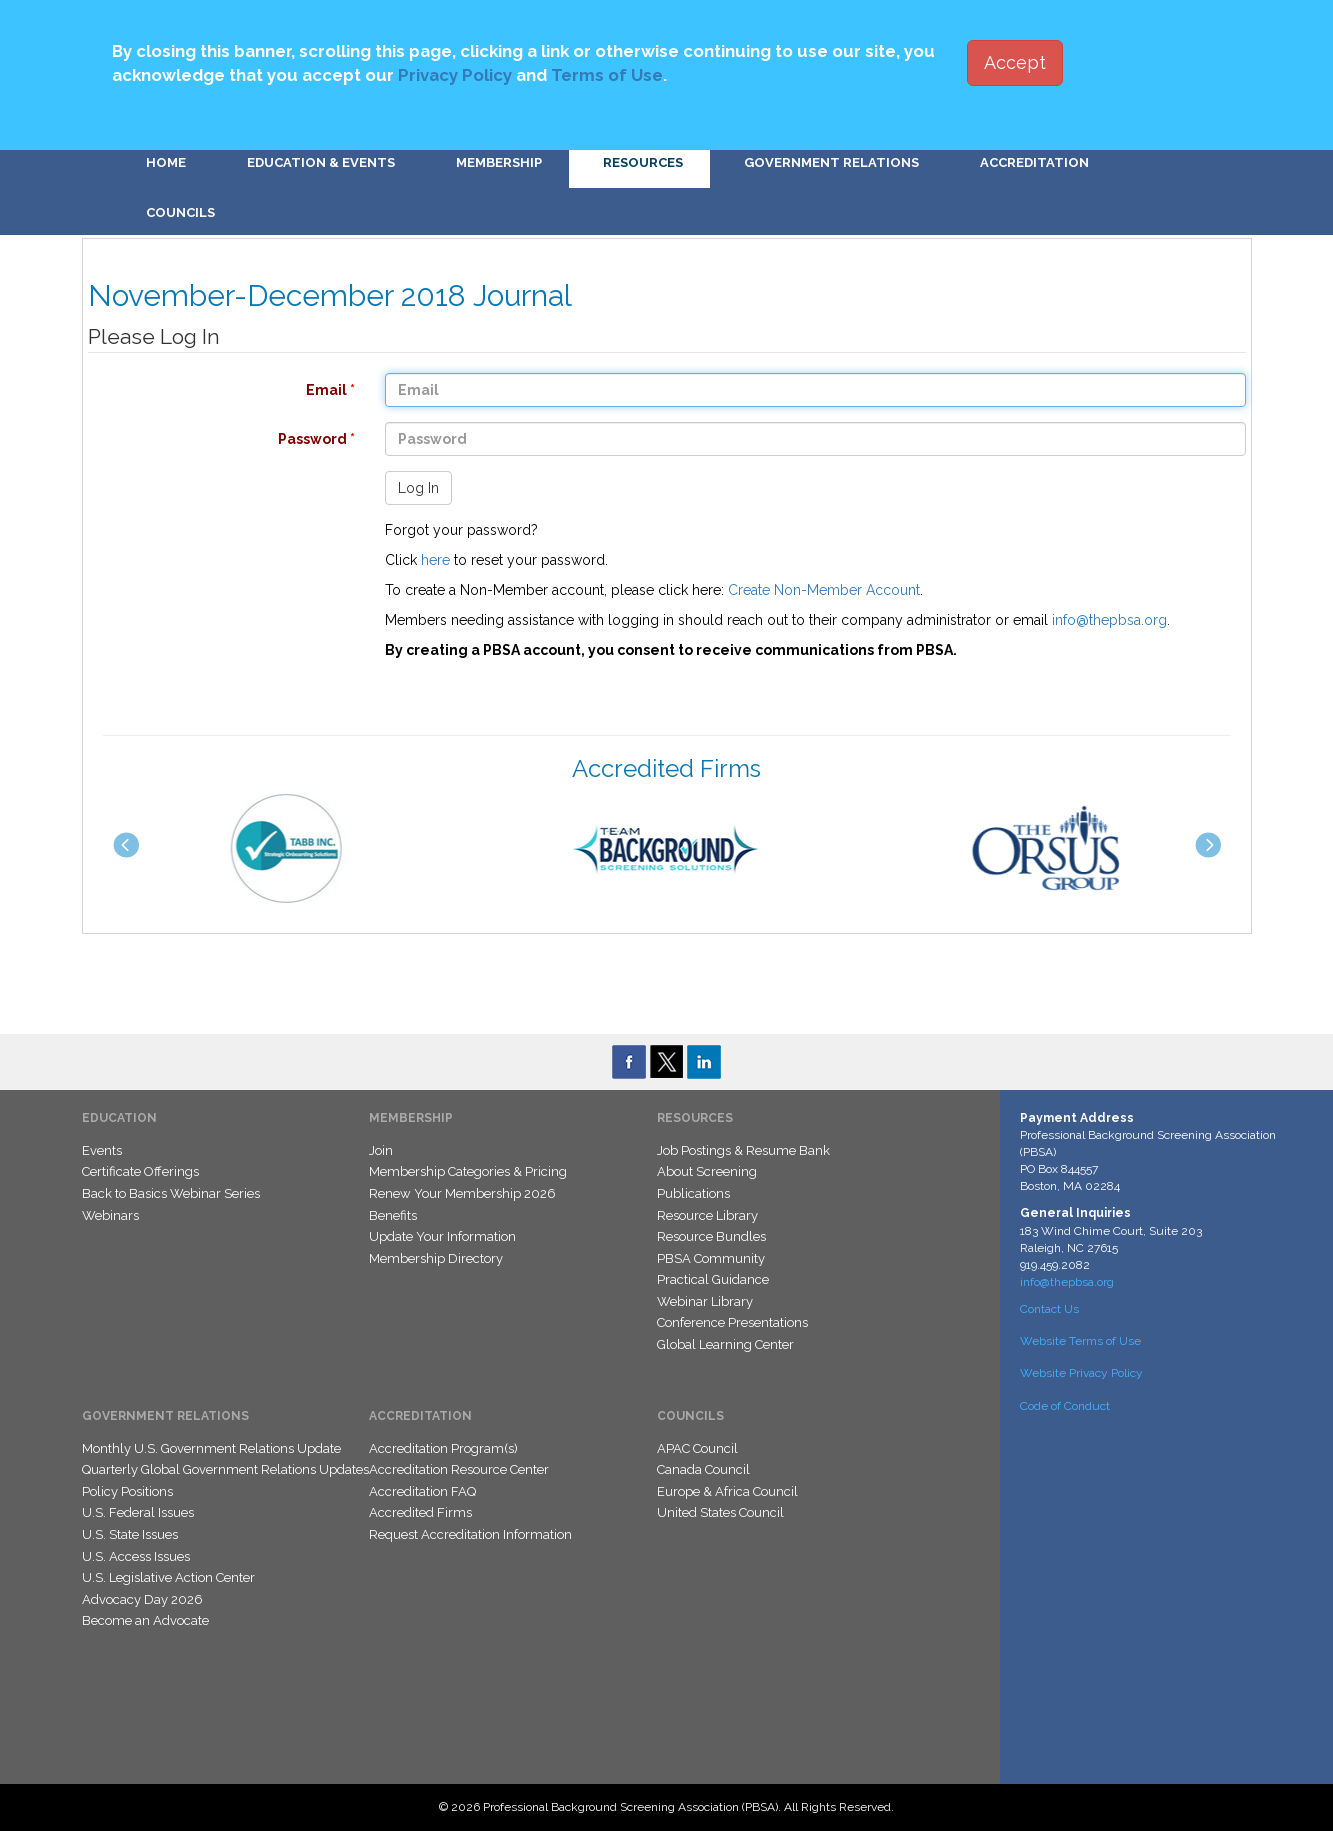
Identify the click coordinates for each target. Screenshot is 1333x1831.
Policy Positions (127, 1491)
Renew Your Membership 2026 (462, 1193)
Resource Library (707, 1215)
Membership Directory (436, 1258)
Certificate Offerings (140, 1171)
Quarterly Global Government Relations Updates (225, 1469)
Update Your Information (442, 1236)
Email (211, 390)
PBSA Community (711, 1258)
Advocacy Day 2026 (142, 1599)
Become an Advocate (145, 1620)
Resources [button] (643, 162)
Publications (693, 1193)
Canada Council (703, 1469)
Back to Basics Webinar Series (171, 1193)
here (435, 560)
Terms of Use (607, 75)
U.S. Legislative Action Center (168, 1577)
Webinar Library (705, 1301)
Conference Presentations (732, 1322)
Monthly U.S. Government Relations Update (211, 1448)
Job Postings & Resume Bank (743, 1150)
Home (166, 162)
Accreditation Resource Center (459, 1469)
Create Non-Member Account (824, 590)
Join (381, 1150)
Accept (1015, 62)
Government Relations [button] (831, 162)
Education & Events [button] (321, 162)
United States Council (720, 1512)
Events (102, 1150)
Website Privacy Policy (1081, 1373)
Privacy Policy (455, 75)
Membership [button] (499, 162)
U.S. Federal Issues (138, 1512)
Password (211, 439)
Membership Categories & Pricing (468, 1171)
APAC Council (697, 1448)
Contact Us (1049, 1309)
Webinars (110, 1215)
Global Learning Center (725, 1344)
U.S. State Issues (130, 1534)
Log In (418, 488)
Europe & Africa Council (727, 1491)
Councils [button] (180, 212)
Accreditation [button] (1034, 162)
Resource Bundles (711, 1236)
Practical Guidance (713, 1279)
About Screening (707, 1171)
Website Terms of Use (1080, 1341)
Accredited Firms (420, 1512)
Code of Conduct (1065, 1406)
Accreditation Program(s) (443, 1448)
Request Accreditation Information (470, 1534)
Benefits (393, 1215)
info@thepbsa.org (1109, 620)
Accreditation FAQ (422, 1491)
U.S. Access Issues (136, 1556)
